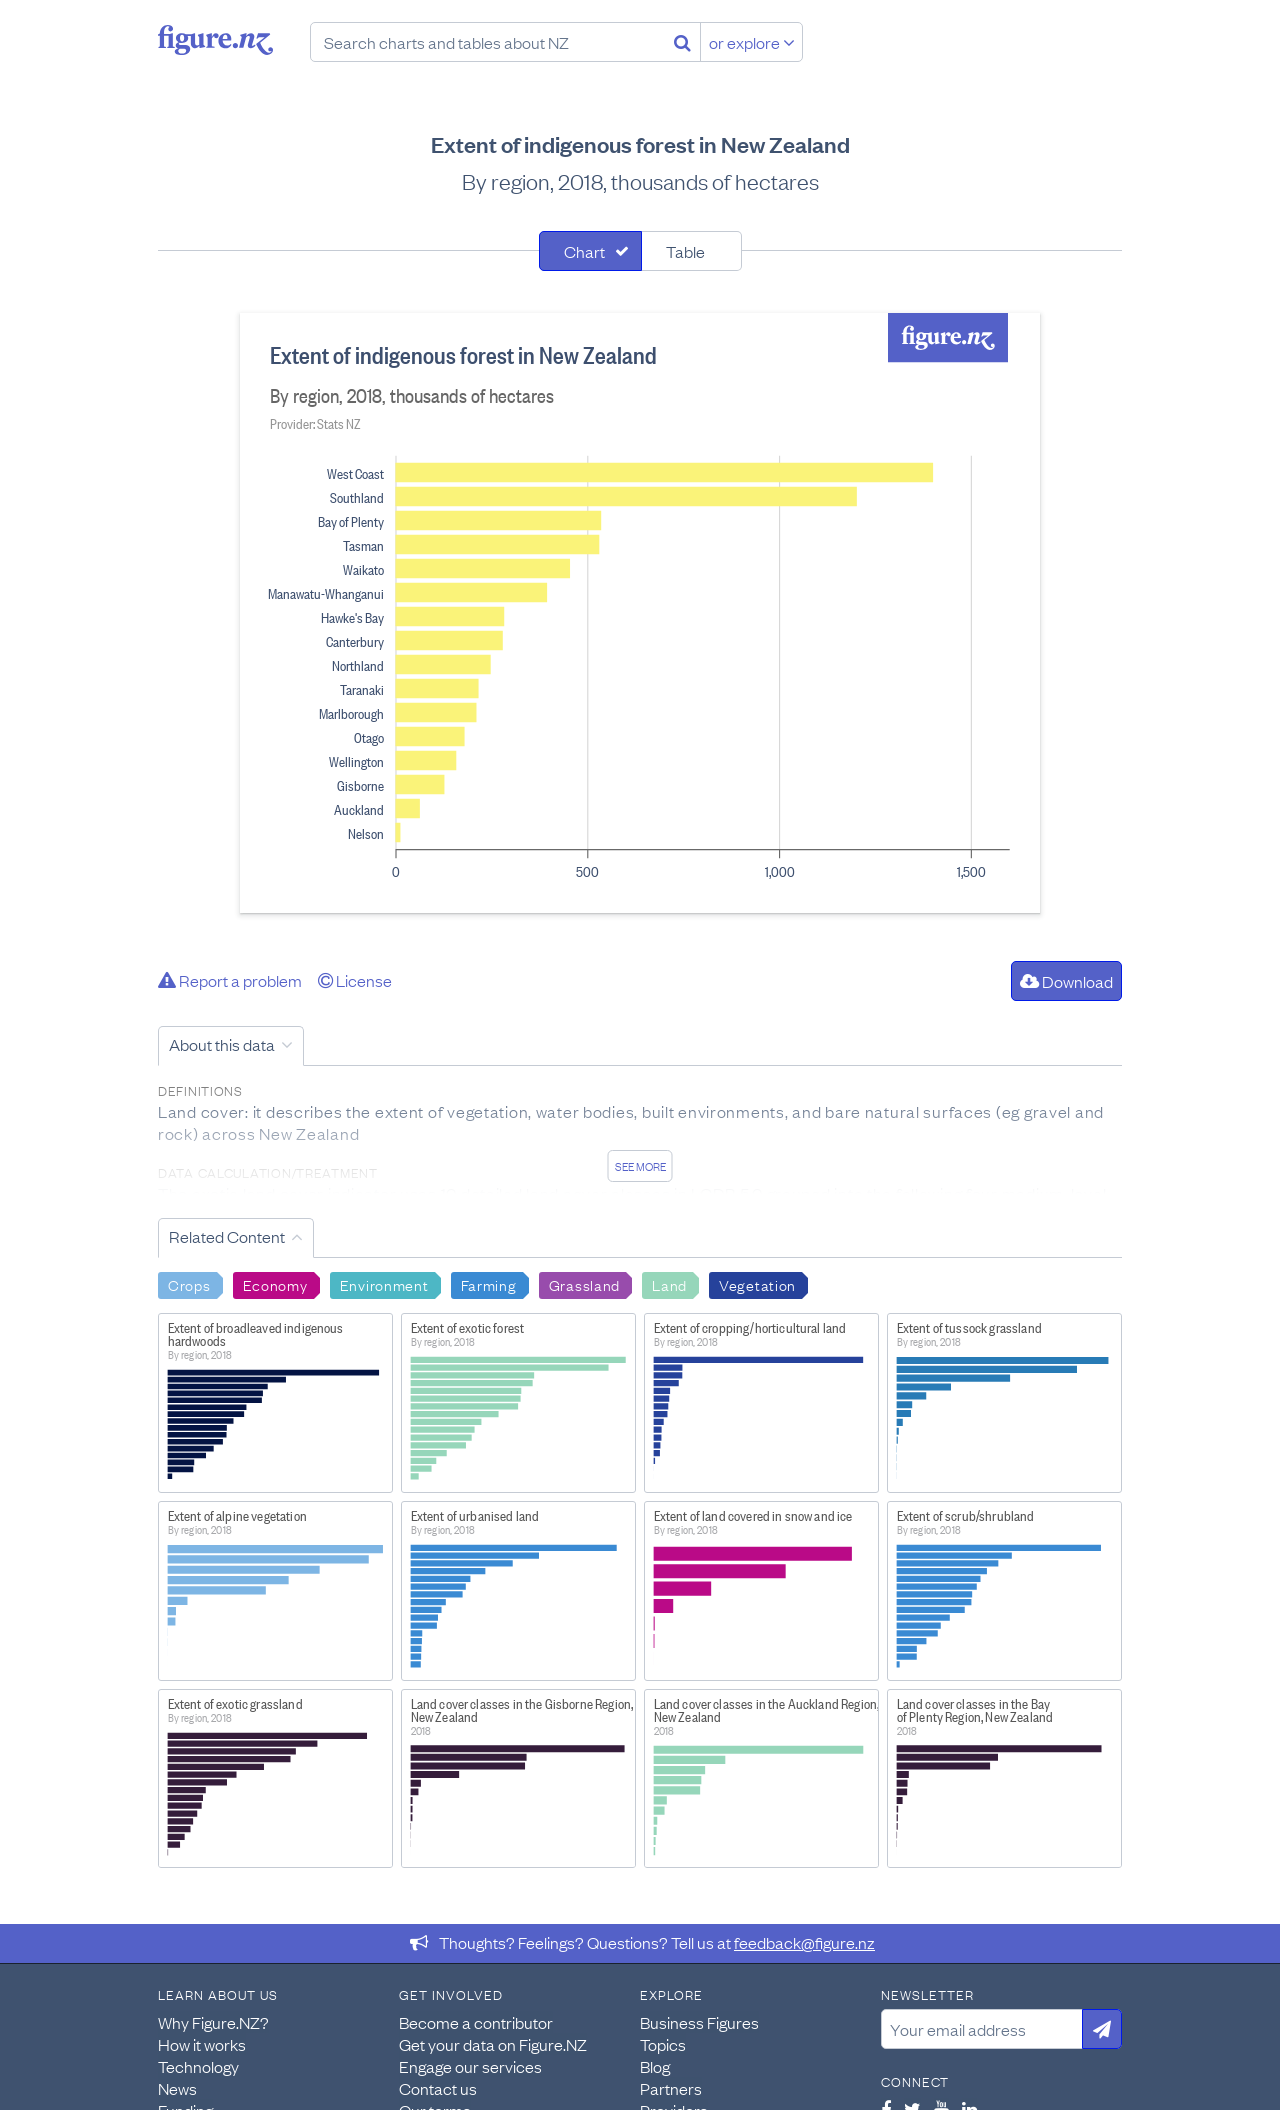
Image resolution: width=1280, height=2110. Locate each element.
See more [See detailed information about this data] (640, 1166)
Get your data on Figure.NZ (493, 2044)
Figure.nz (215, 40)
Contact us (438, 2088)
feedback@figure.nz (804, 1942)
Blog (655, 2066)
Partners (671, 2088)
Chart (584, 251)
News (177, 2088)
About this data (222, 1044)
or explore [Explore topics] (752, 42)
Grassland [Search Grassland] (584, 1284)
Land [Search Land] (669, 1284)
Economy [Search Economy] (275, 1284)
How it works (202, 2044)
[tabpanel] (640, 613)
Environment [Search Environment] (384, 1284)
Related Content (227, 1236)
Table (685, 251)
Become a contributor (476, 2022)
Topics (663, 2044)
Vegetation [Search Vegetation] (757, 1284)
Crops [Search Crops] (189, 1284)
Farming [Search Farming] (489, 1284)
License (355, 980)
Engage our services (470, 2066)
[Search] (682, 42)
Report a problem (230, 980)
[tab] (590, 251)
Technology (198, 2066)
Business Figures (699, 2022)
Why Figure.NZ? (213, 2022)
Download (1066, 981)
